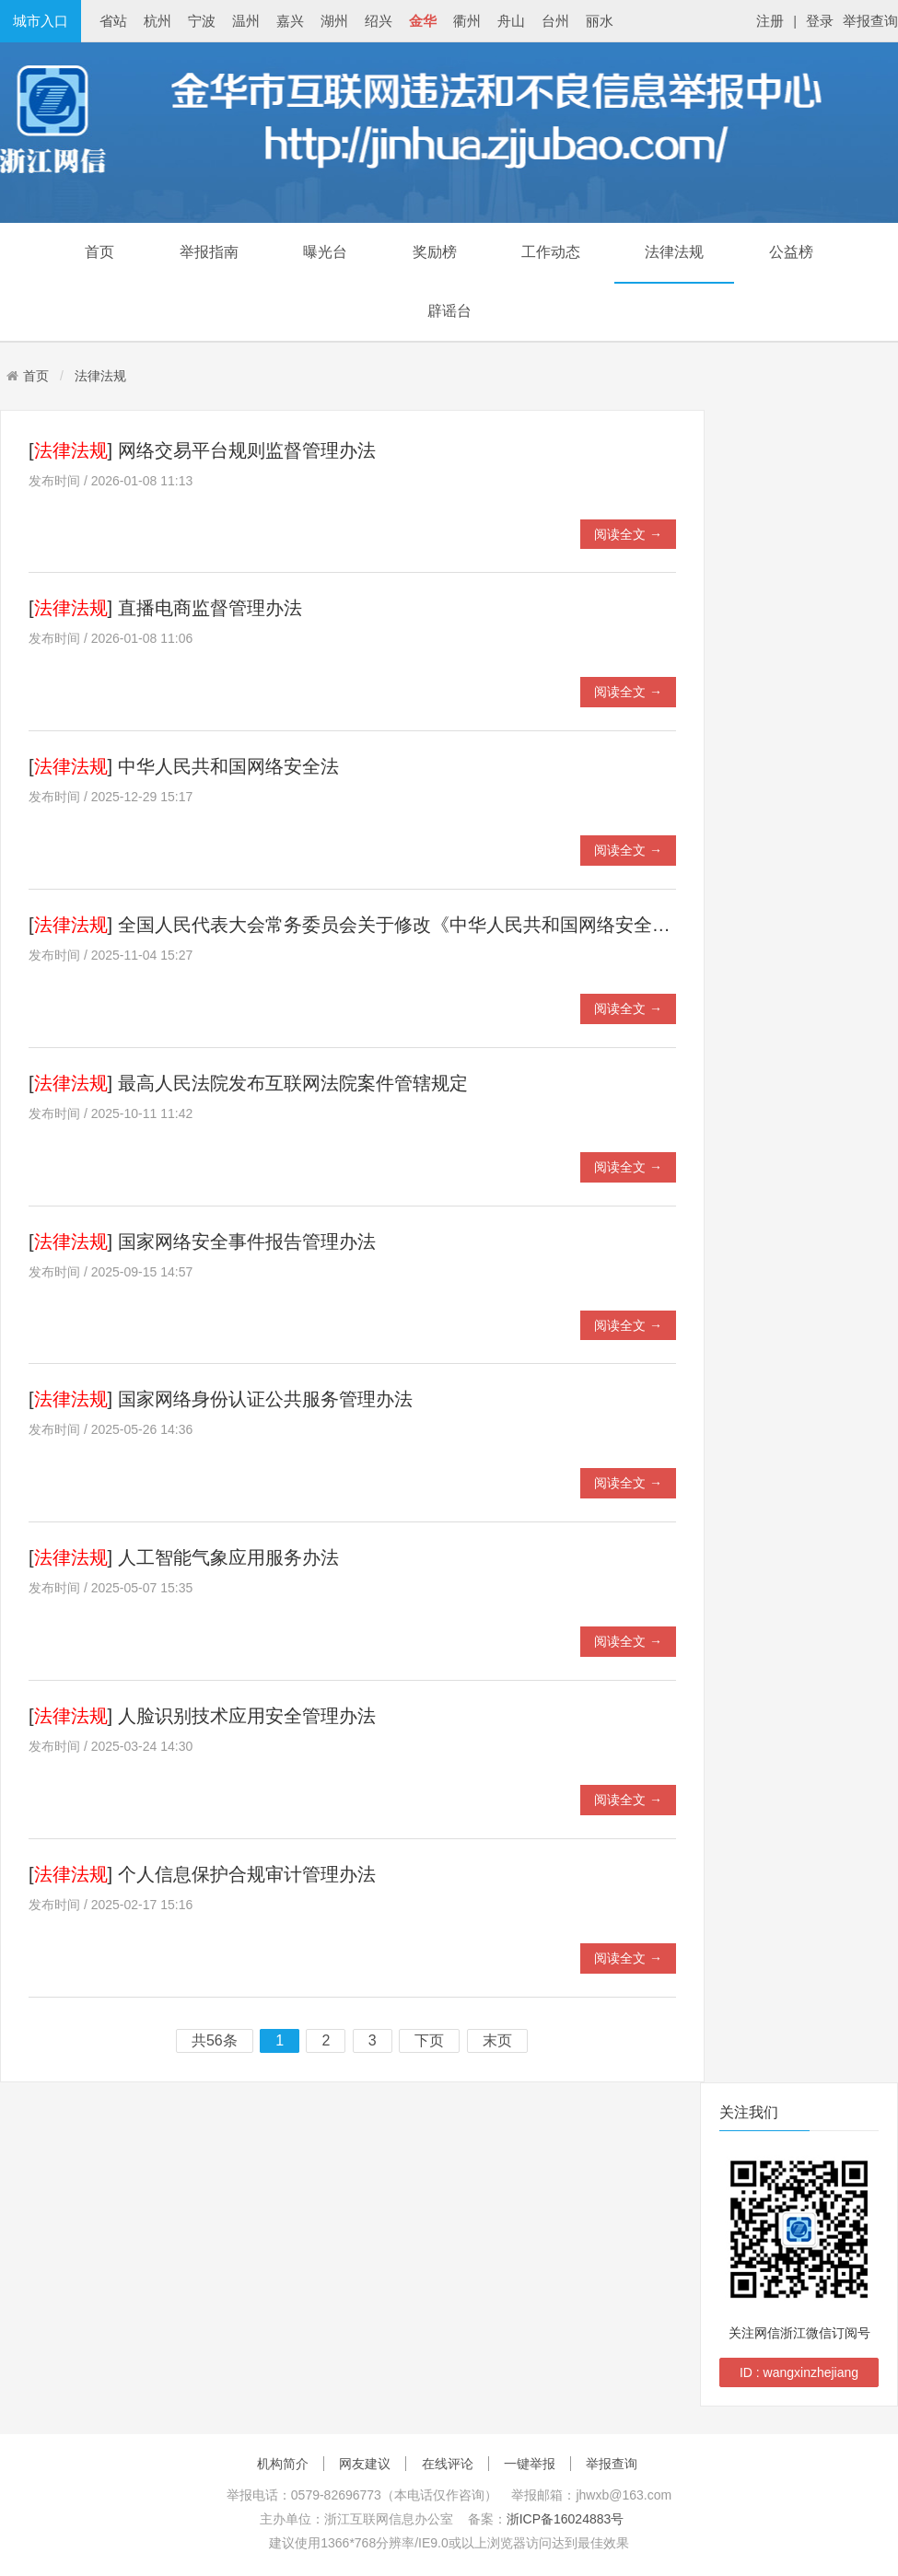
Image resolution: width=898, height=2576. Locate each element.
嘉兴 (290, 21)
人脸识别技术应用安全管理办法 (247, 1716)
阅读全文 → (628, 534)
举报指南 (209, 252)
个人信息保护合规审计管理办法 (247, 1874)
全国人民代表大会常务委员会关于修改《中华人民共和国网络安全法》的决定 (431, 925)
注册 (770, 21)
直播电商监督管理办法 (210, 608)
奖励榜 (435, 252)
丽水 (599, 21)
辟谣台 (449, 311)
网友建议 (365, 2463)
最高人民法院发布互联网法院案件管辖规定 (293, 1083)
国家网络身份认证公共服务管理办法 (265, 1399)
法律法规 (674, 252)
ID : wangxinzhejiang (799, 2372)
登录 (820, 21)
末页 (497, 2041)
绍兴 (378, 21)
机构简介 (283, 2463)
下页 (429, 2041)
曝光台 (325, 252)
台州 (555, 21)
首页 (99, 252)
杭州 (157, 21)
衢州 (467, 21)
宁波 (202, 21)
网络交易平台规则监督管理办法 (247, 450)
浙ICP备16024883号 (565, 2519)
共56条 (215, 2041)
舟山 (511, 21)
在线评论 (447, 2463)
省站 (113, 21)
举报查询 (870, 21)
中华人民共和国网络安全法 (228, 766)
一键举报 (529, 2463)
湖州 (334, 21)
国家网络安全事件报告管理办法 (247, 1241)
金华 (423, 21)
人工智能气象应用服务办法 (228, 1557)
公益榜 (791, 252)
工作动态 (550, 252)
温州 (246, 21)
